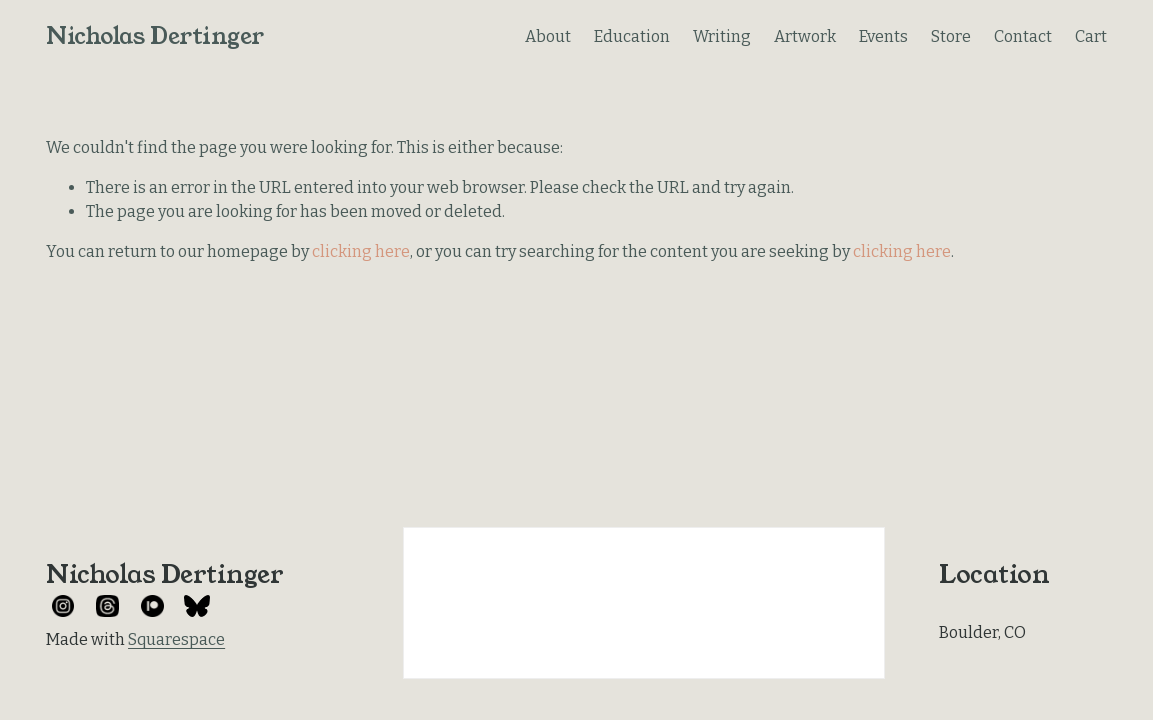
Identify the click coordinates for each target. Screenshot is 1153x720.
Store (951, 36)
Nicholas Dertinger (155, 36)
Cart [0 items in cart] (1091, 36)
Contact (1023, 36)
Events (883, 36)
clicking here (361, 251)
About (548, 36)
